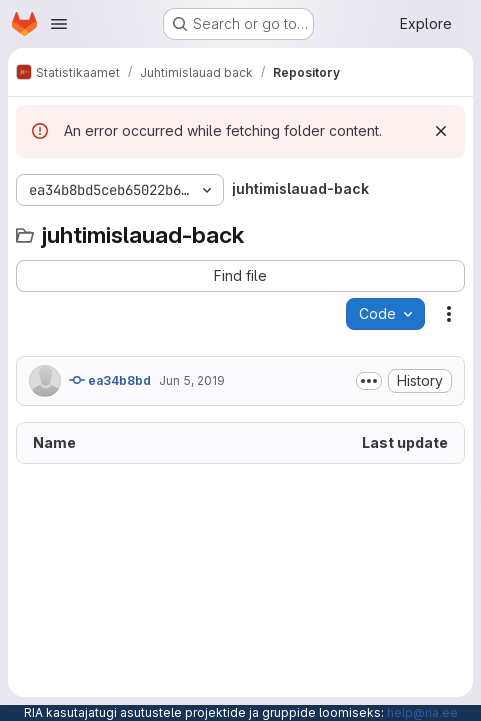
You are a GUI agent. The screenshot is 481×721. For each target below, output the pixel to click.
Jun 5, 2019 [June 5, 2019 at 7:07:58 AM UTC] (192, 380)
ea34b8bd (110, 380)
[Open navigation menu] (59, 24)
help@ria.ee (422, 712)
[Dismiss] (441, 131)
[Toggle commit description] (369, 381)
